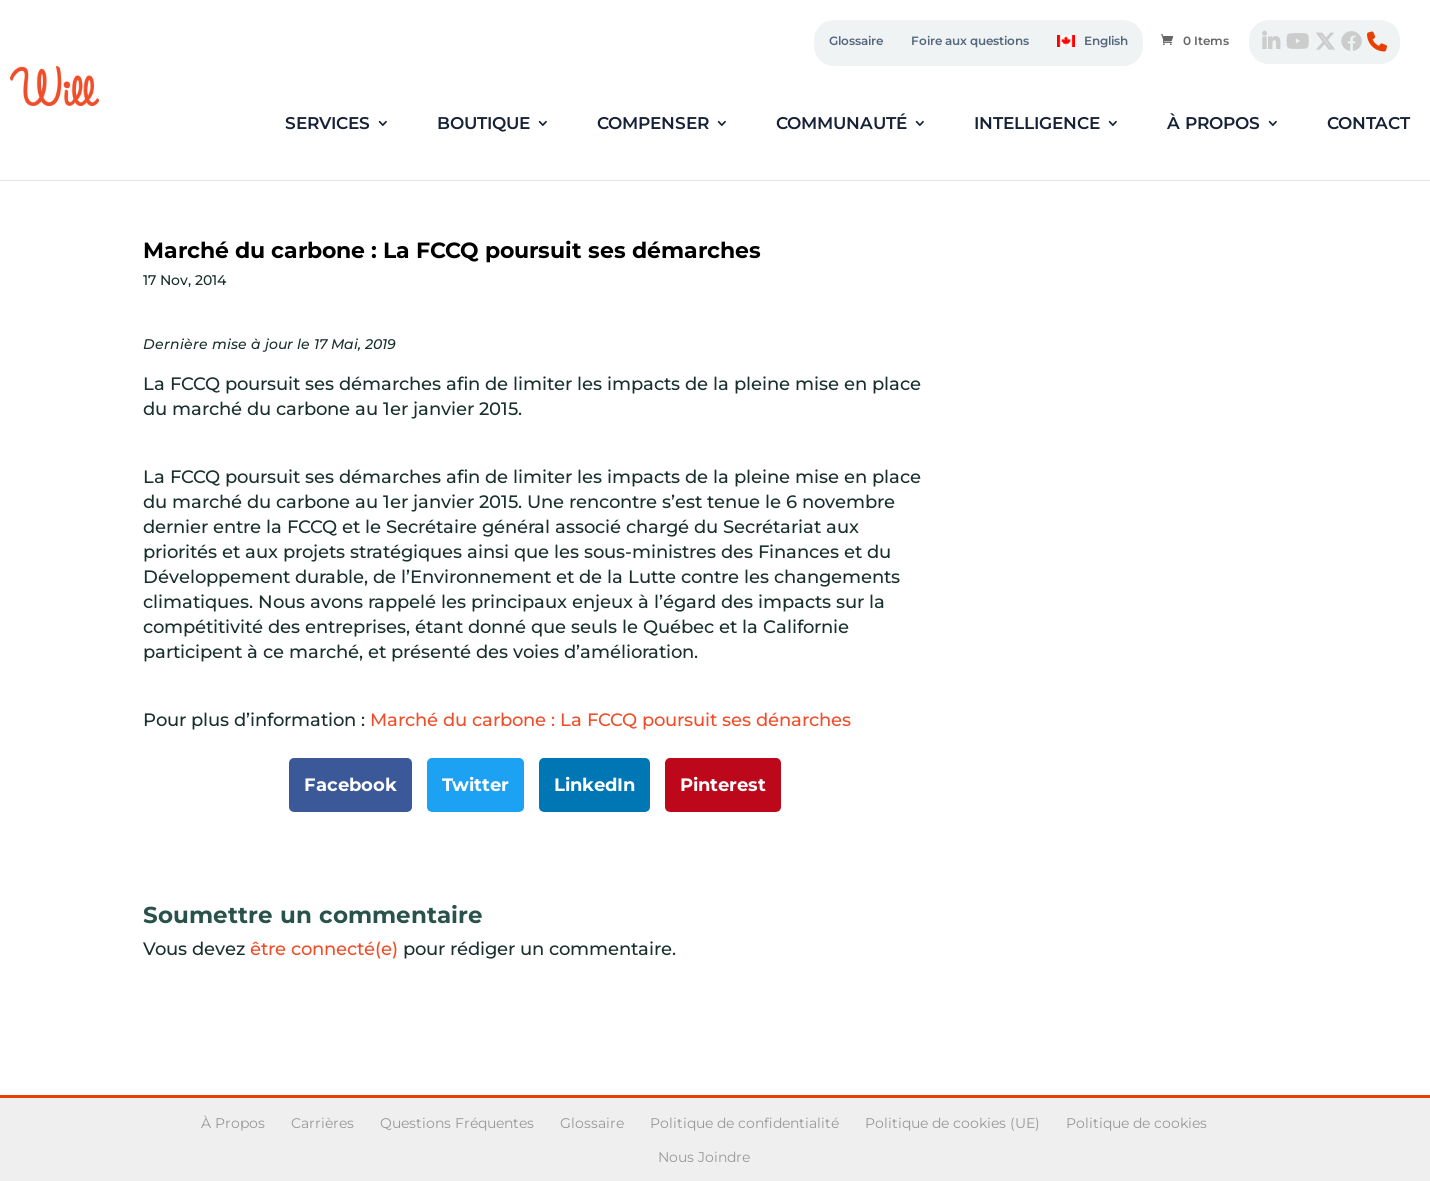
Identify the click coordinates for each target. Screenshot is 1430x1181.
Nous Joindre (704, 1157)
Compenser (653, 124)
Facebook (350, 785)
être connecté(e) (324, 949)
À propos (1213, 124)
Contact (1368, 124)
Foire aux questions (970, 40)
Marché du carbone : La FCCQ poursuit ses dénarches (610, 720)
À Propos (233, 1123)
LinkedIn (594, 785)
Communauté (841, 124)
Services (327, 124)
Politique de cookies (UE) (952, 1123)
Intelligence (1037, 124)
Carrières (322, 1123)
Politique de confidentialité (744, 1123)
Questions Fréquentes (457, 1123)
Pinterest (723, 785)
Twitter (475, 785)
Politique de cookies (1136, 1123)
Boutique (483, 124)
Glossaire (856, 40)
